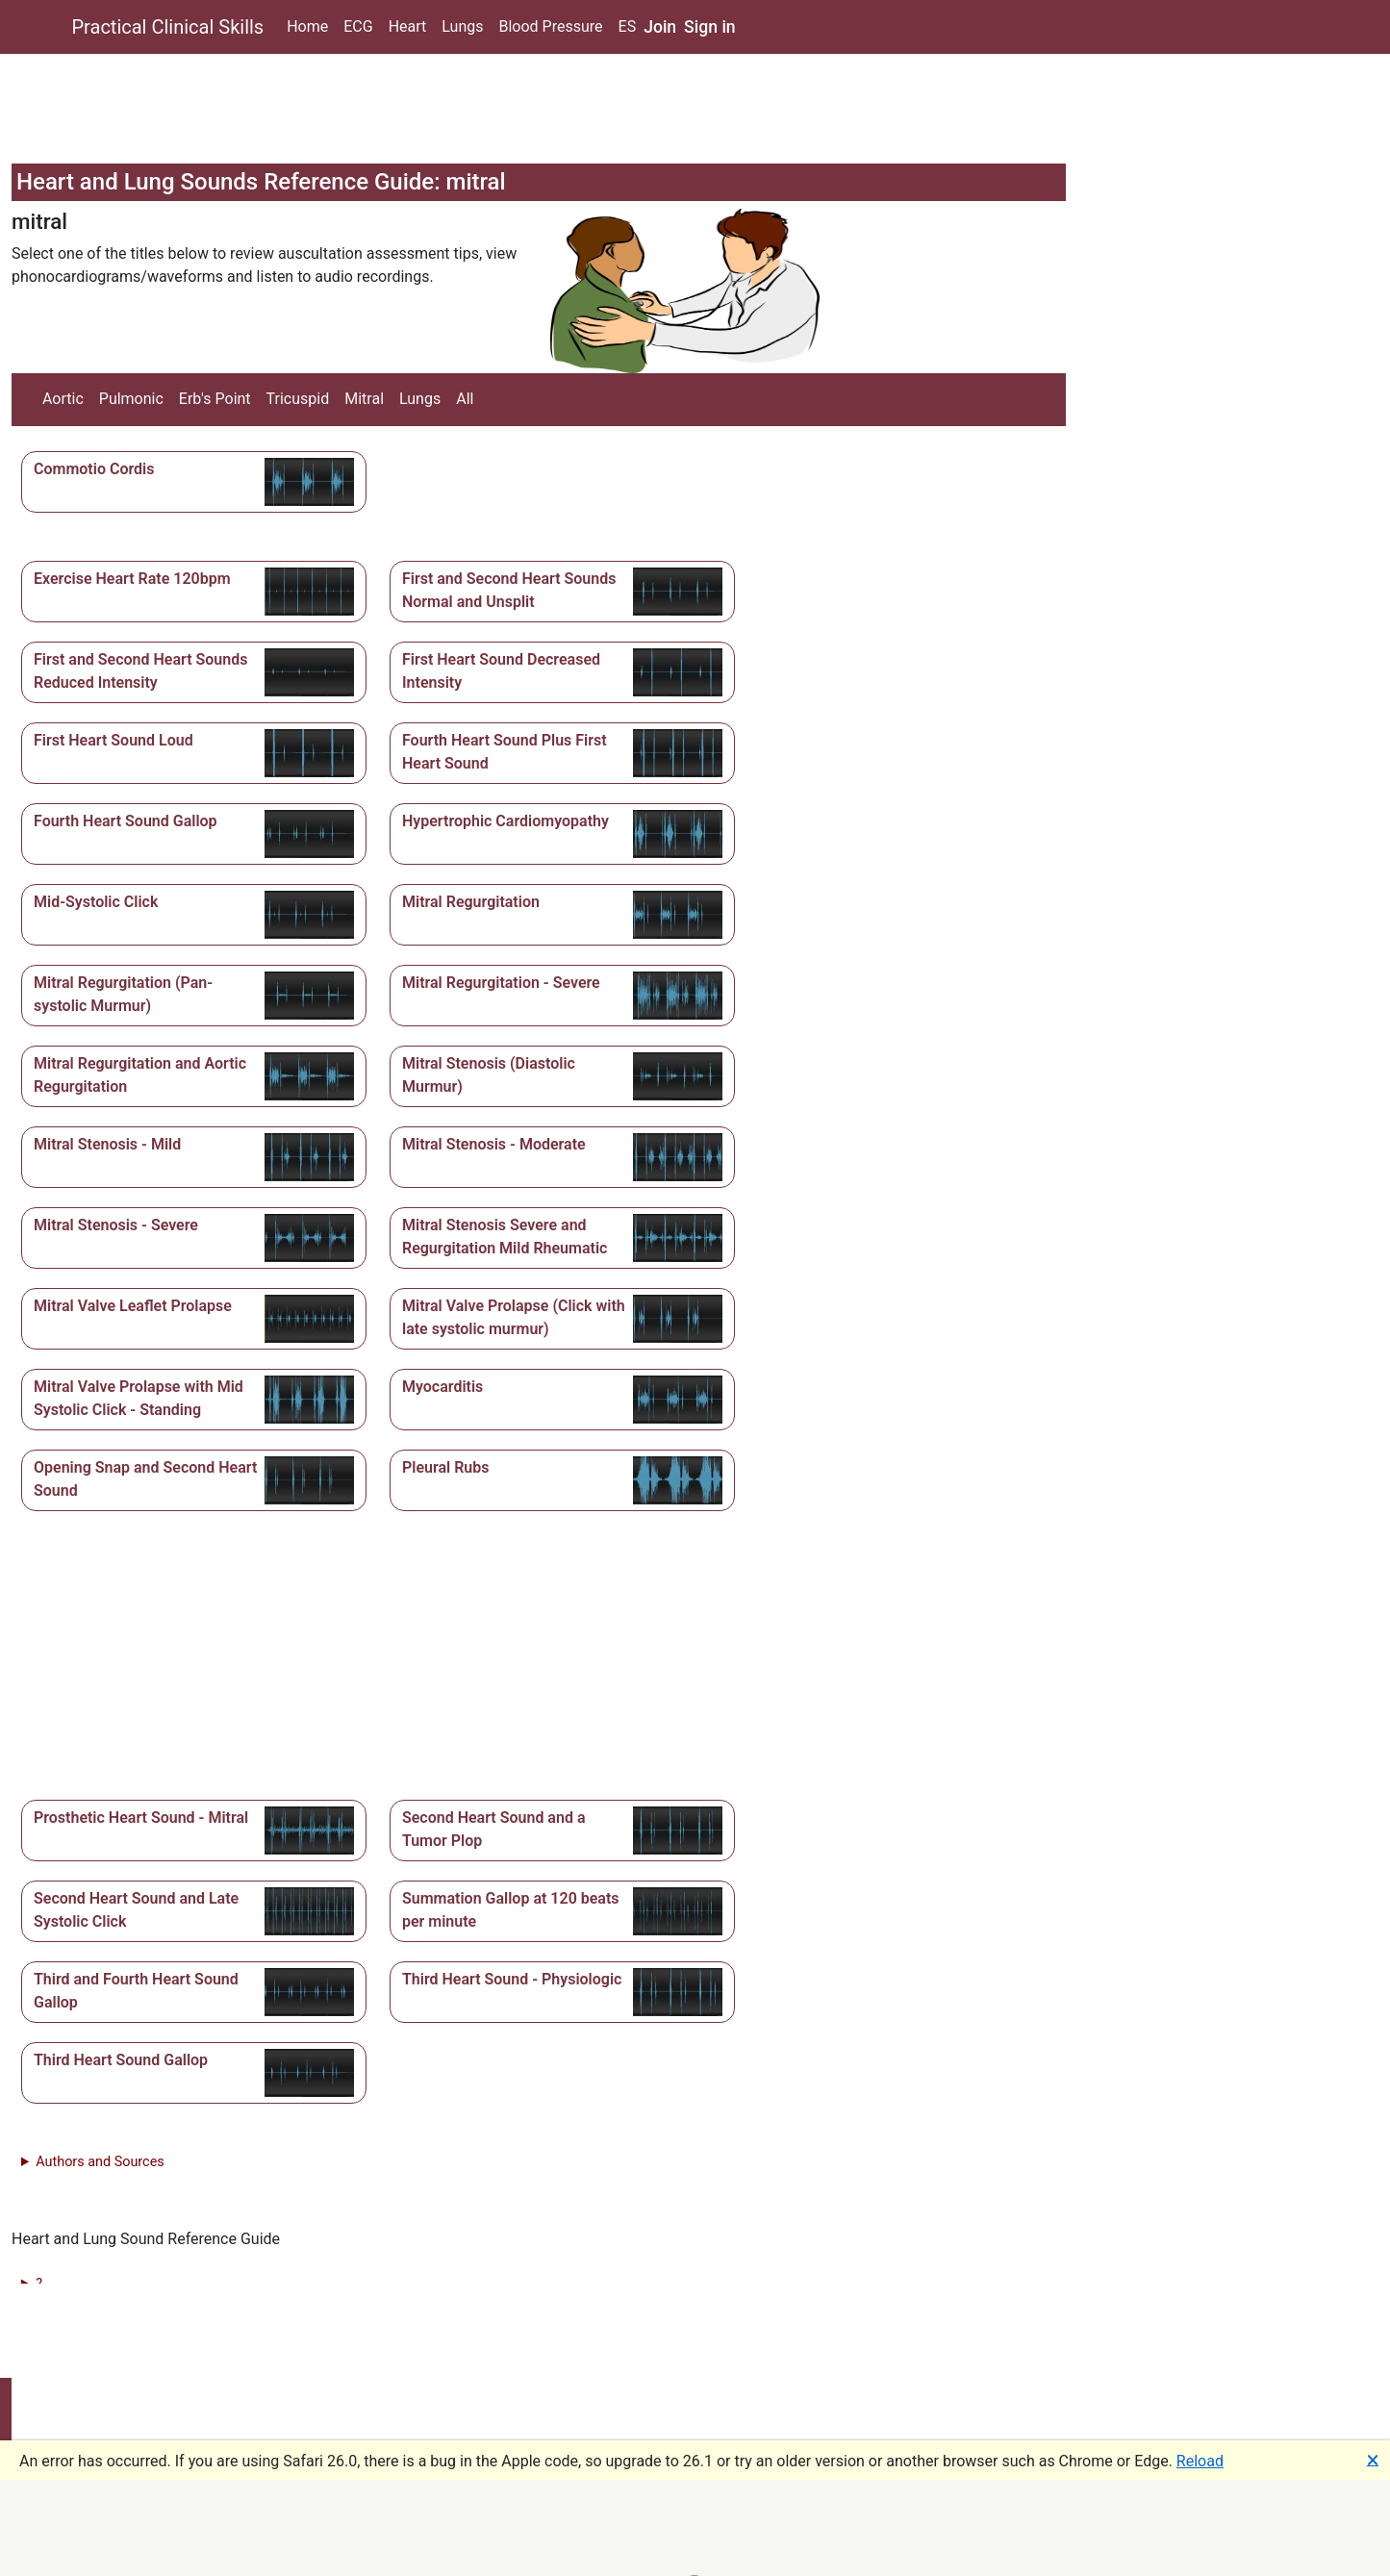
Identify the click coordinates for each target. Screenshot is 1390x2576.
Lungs (462, 26)
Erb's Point (215, 399)
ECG (357, 26)
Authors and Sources (100, 2162)
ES (628, 26)
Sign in (710, 27)
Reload (1200, 2461)
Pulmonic (131, 399)
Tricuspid (298, 399)
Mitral (364, 399)
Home (307, 26)
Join (660, 27)
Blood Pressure (550, 26)
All (464, 399)
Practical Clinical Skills (168, 26)
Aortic (63, 399)
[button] (193, 482)
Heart (408, 26)
